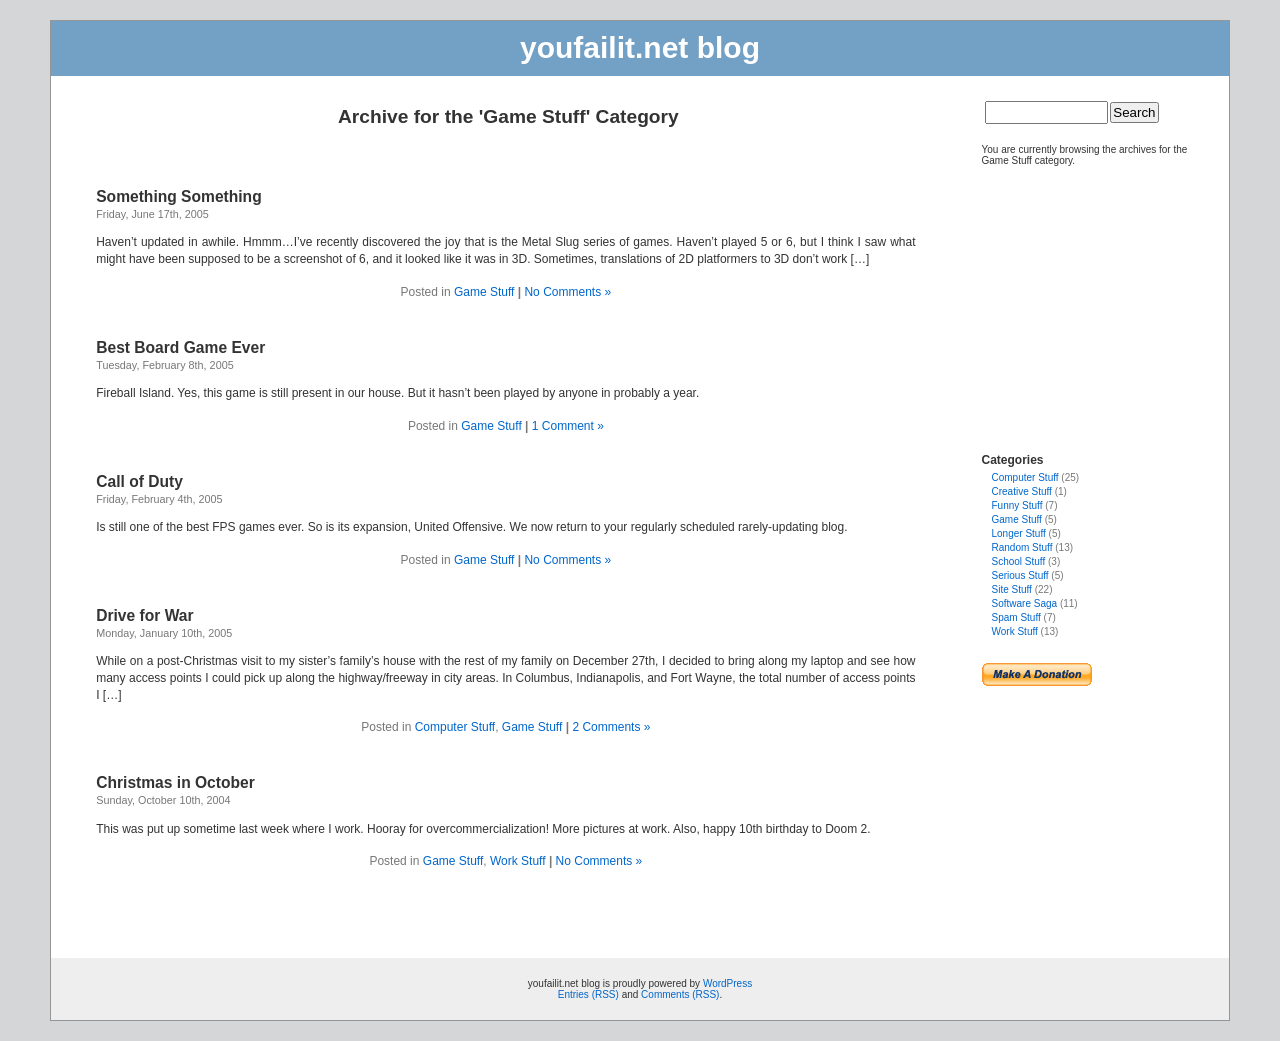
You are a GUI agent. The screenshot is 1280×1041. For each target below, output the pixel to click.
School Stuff (1019, 561)
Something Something (178, 196)
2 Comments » (611, 727)
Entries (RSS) (588, 994)
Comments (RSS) (680, 994)
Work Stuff (518, 861)
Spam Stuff (1016, 617)
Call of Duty (139, 481)
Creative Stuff (1022, 491)
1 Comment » (568, 426)
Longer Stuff (1019, 533)
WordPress (727, 983)
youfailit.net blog (640, 47)
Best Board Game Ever (180, 347)
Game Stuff (484, 292)
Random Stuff (1022, 547)
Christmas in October (175, 782)
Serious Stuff (1020, 575)
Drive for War (144, 615)
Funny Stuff (1017, 505)
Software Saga (1025, 603)
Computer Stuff (455, 727)
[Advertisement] (1042, 301)
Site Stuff (1012, 589)
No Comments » (567, 292)
